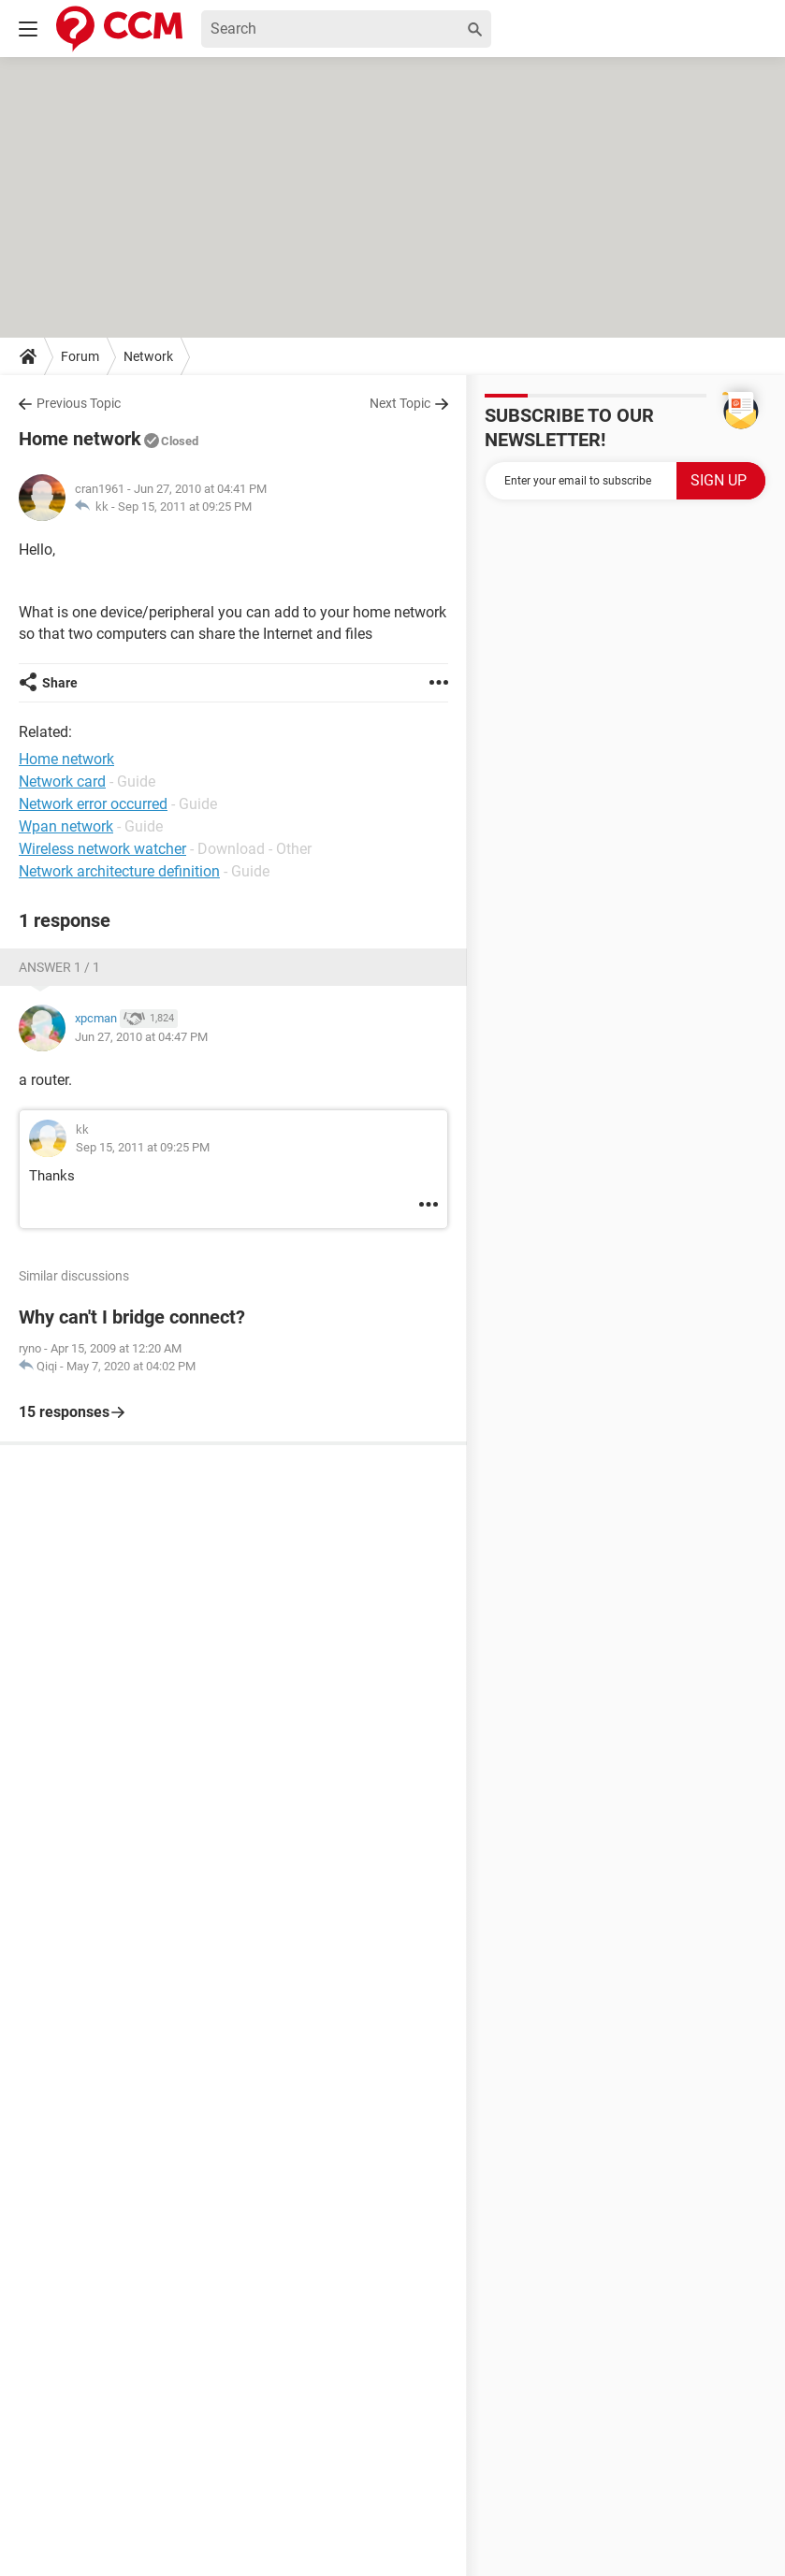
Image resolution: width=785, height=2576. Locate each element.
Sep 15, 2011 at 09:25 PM (185, 506)
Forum (80, 356)
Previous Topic (78, 403)
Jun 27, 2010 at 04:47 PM (141, 1037)
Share (60, 682)
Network (148, 356)
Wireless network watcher (102, 849)
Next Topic (400, 403)
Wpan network (66, 826)
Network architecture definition (119, 871)
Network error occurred (93, 804)
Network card (62, 781)
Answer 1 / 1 (59, 967)
